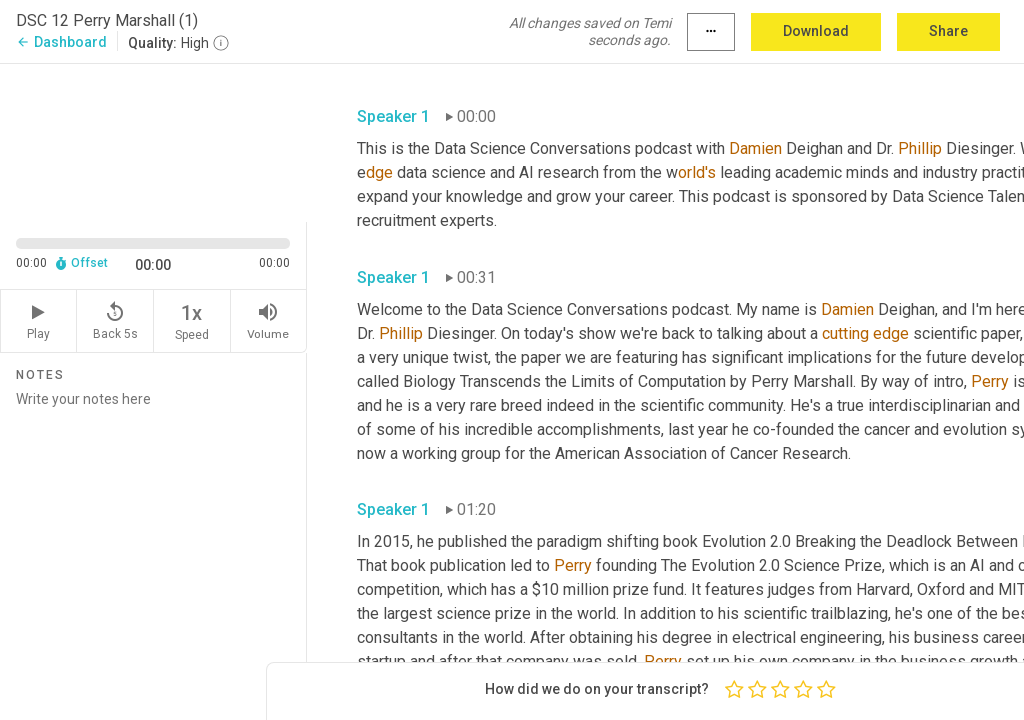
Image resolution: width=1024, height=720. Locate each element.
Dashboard (61, 42)
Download (816, 31)
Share (948, 31)
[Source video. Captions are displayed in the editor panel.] (153, 141)
